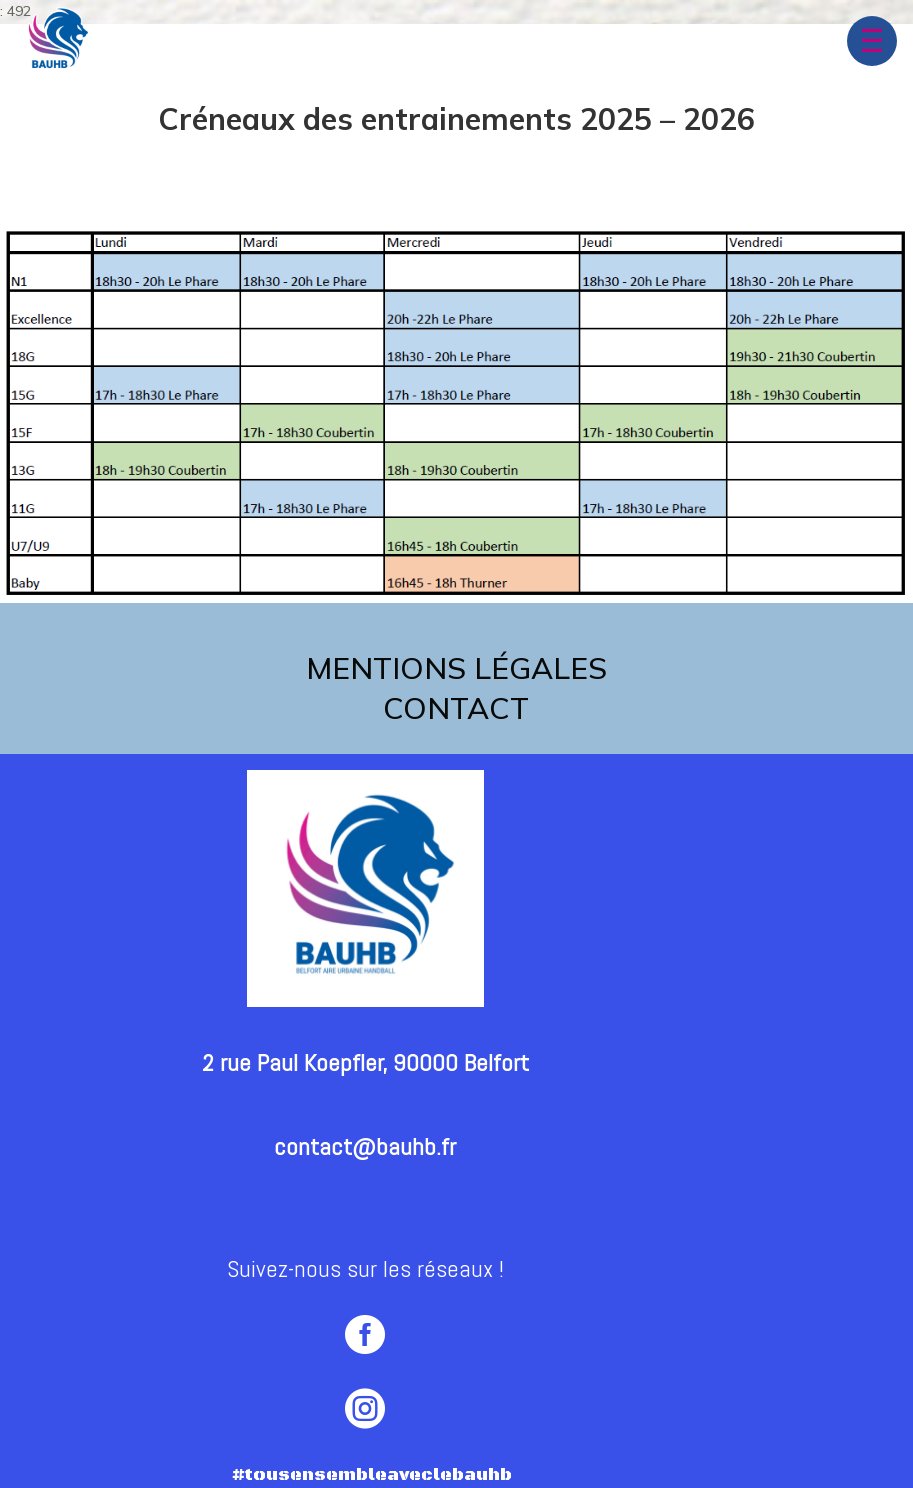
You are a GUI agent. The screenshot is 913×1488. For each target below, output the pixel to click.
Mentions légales (456, 668)
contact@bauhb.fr (365, 1146)
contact (456, 708)
